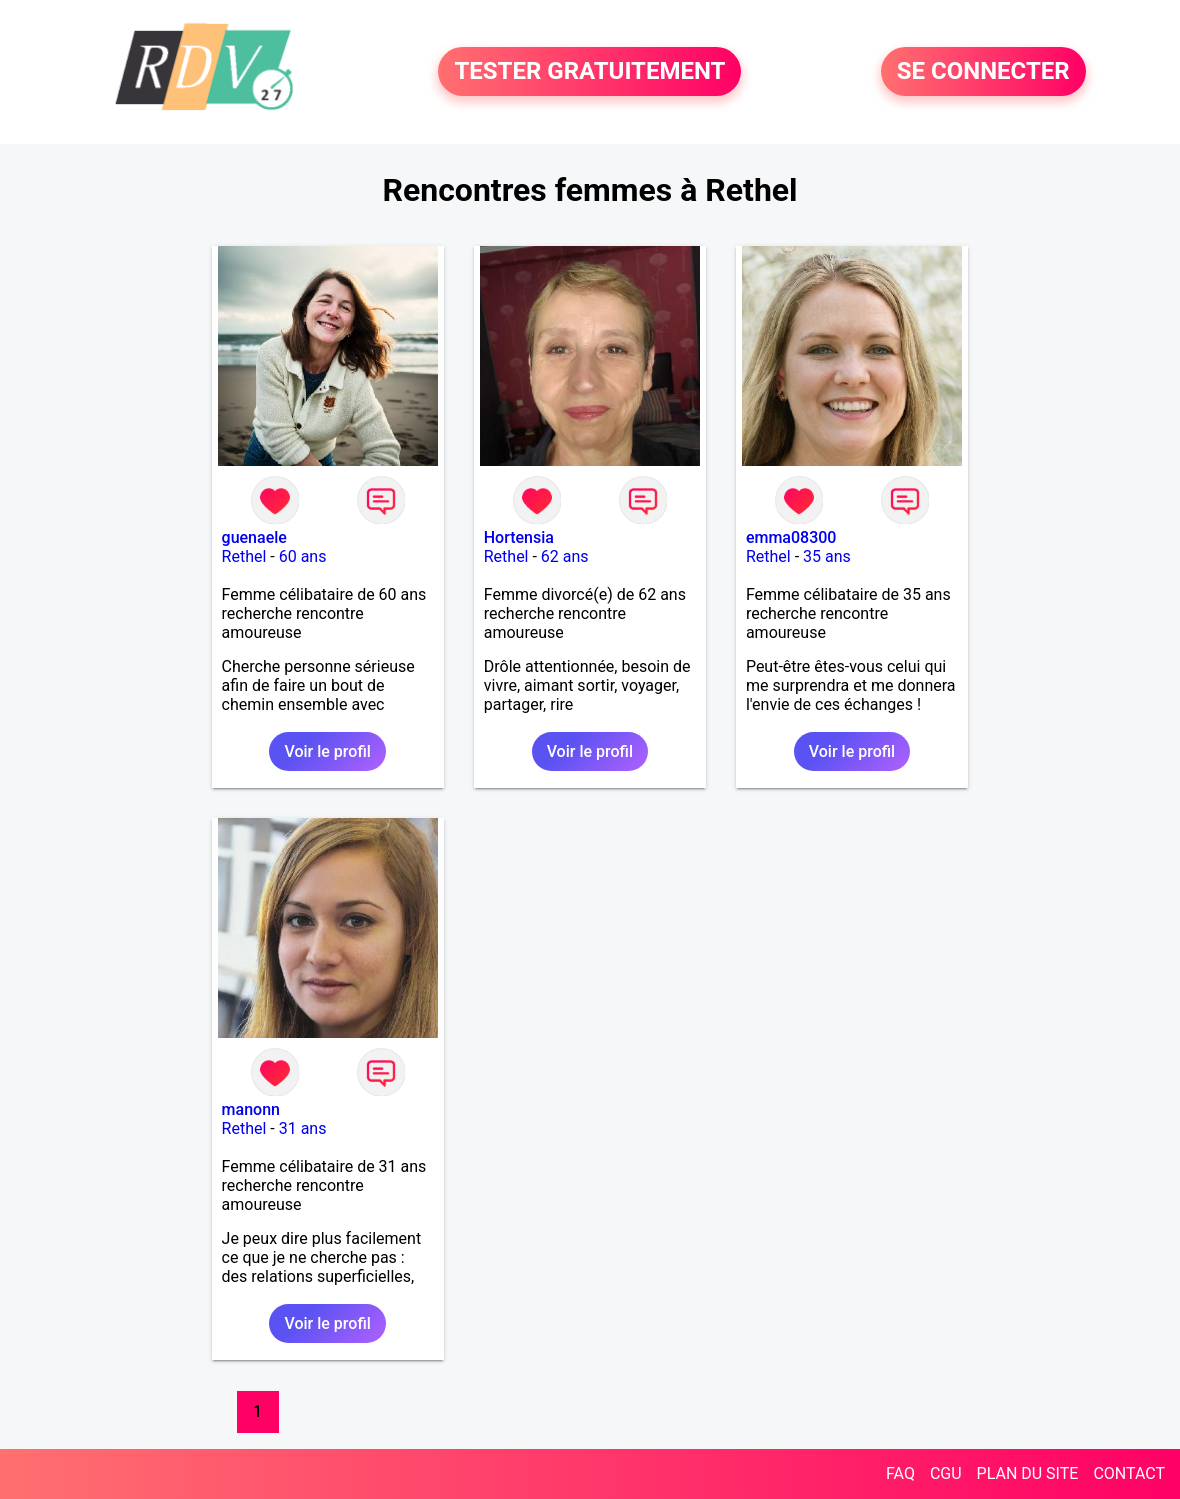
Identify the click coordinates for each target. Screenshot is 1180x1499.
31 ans (303, 1128)
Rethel (244, 556)
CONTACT (1129, 1473)
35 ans (827, 556)
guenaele (254, 537)
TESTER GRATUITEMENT (589, 72)
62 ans (565, 556)
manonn (251, 1109)
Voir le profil (327, 751)
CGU (946, 1473)
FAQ (900, 1473)
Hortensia (519, 537)
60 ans (303, 556)
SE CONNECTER (983, 72)
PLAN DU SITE (1028, 1473)
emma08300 (791, 537)
